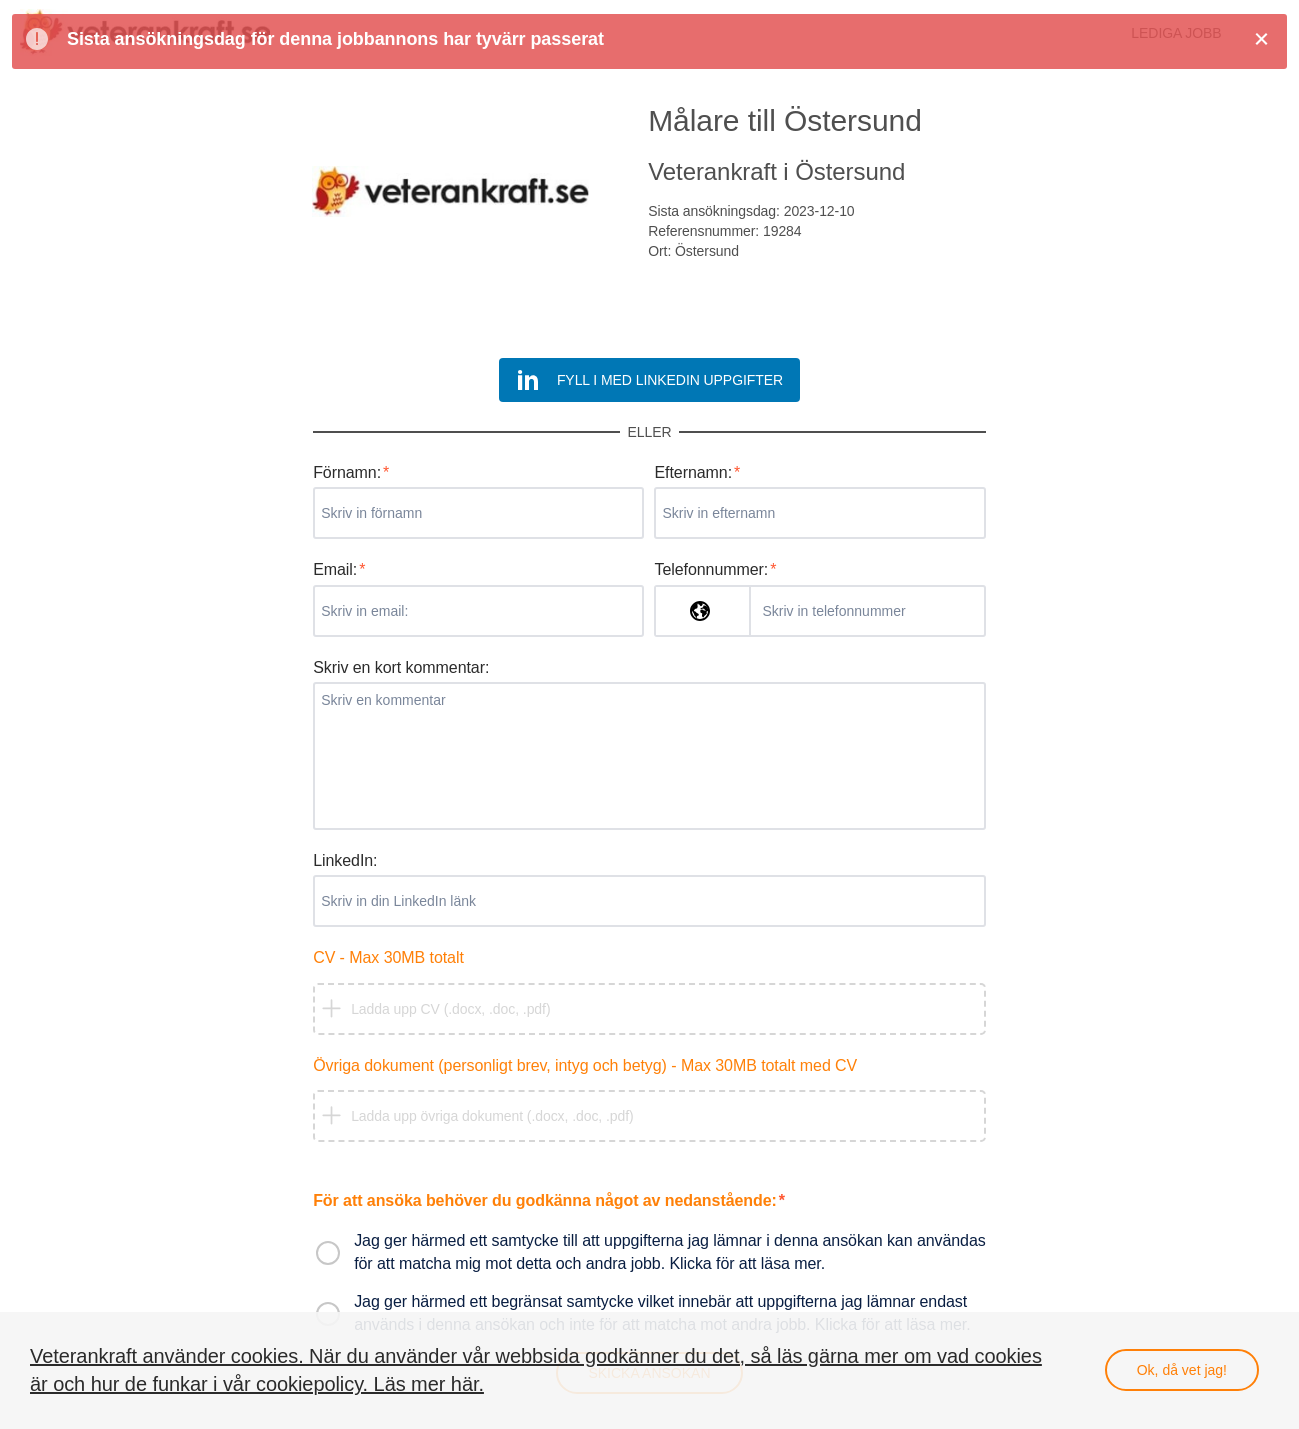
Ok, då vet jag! (1182, 1370)
